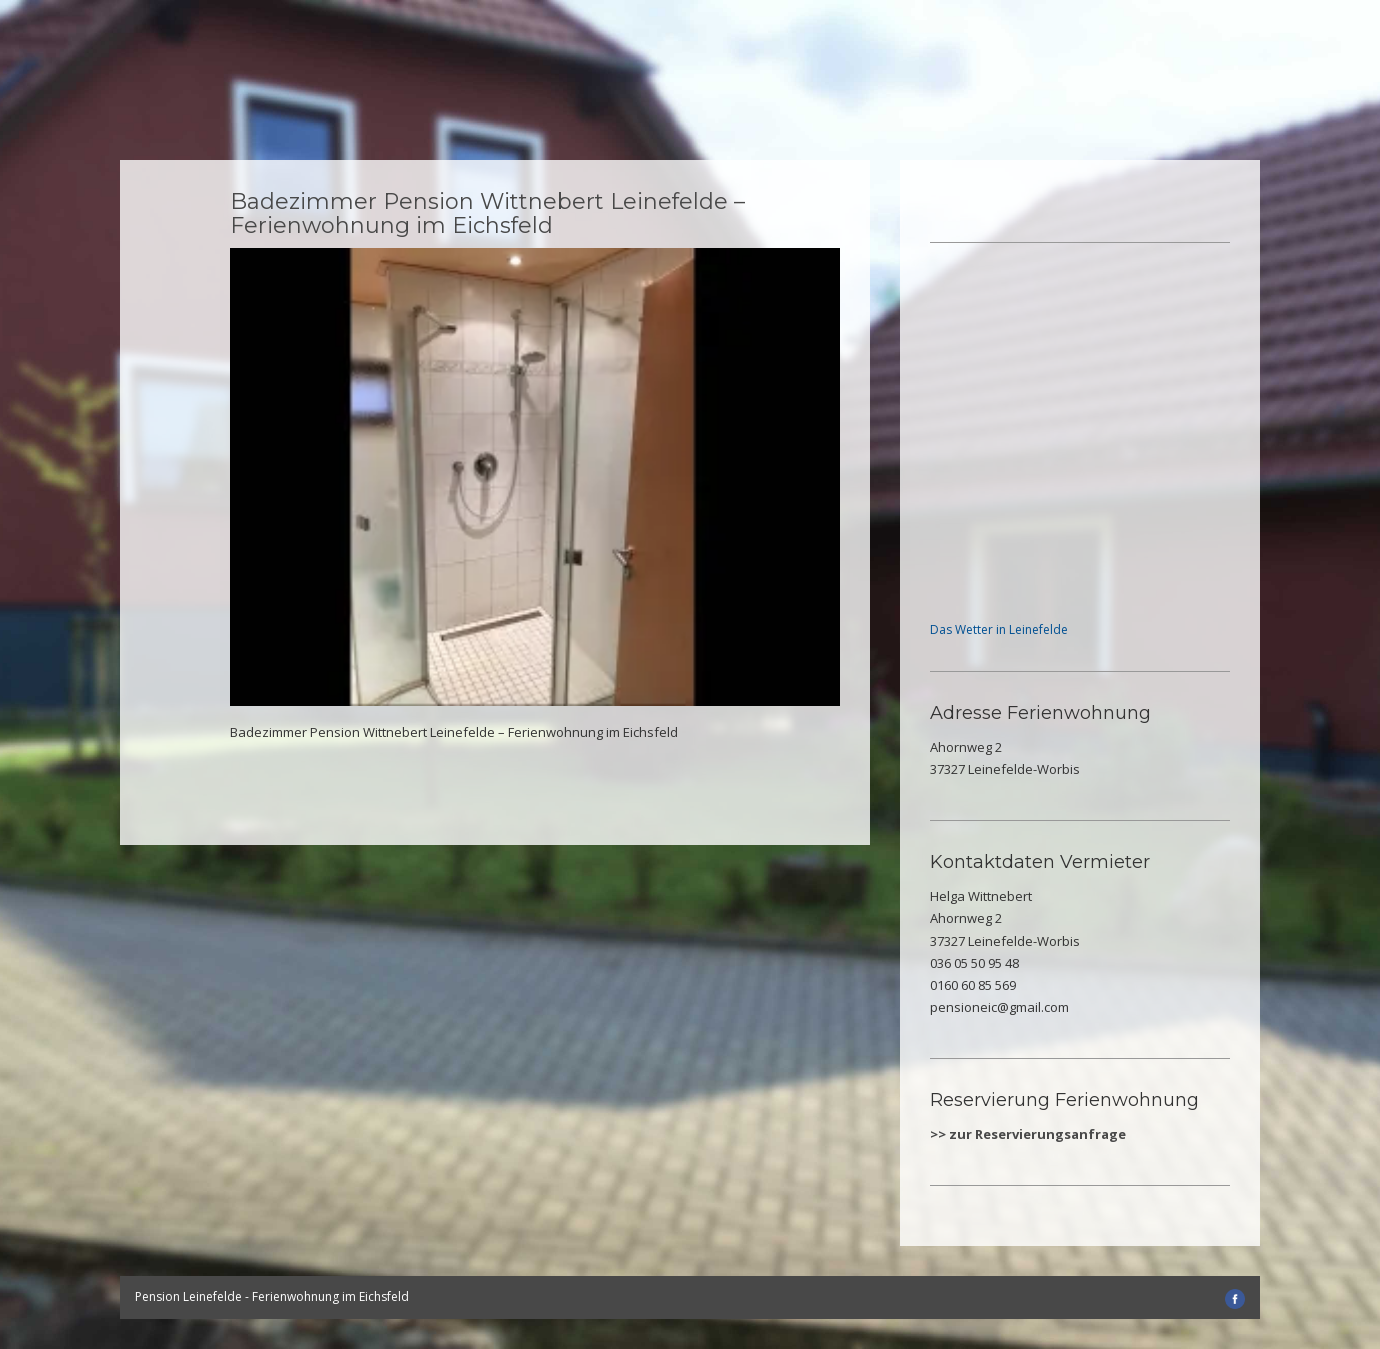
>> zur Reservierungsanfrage (1028, 1134)
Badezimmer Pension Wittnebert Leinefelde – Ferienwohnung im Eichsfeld (487, 213)
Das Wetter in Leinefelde (999, 629)
